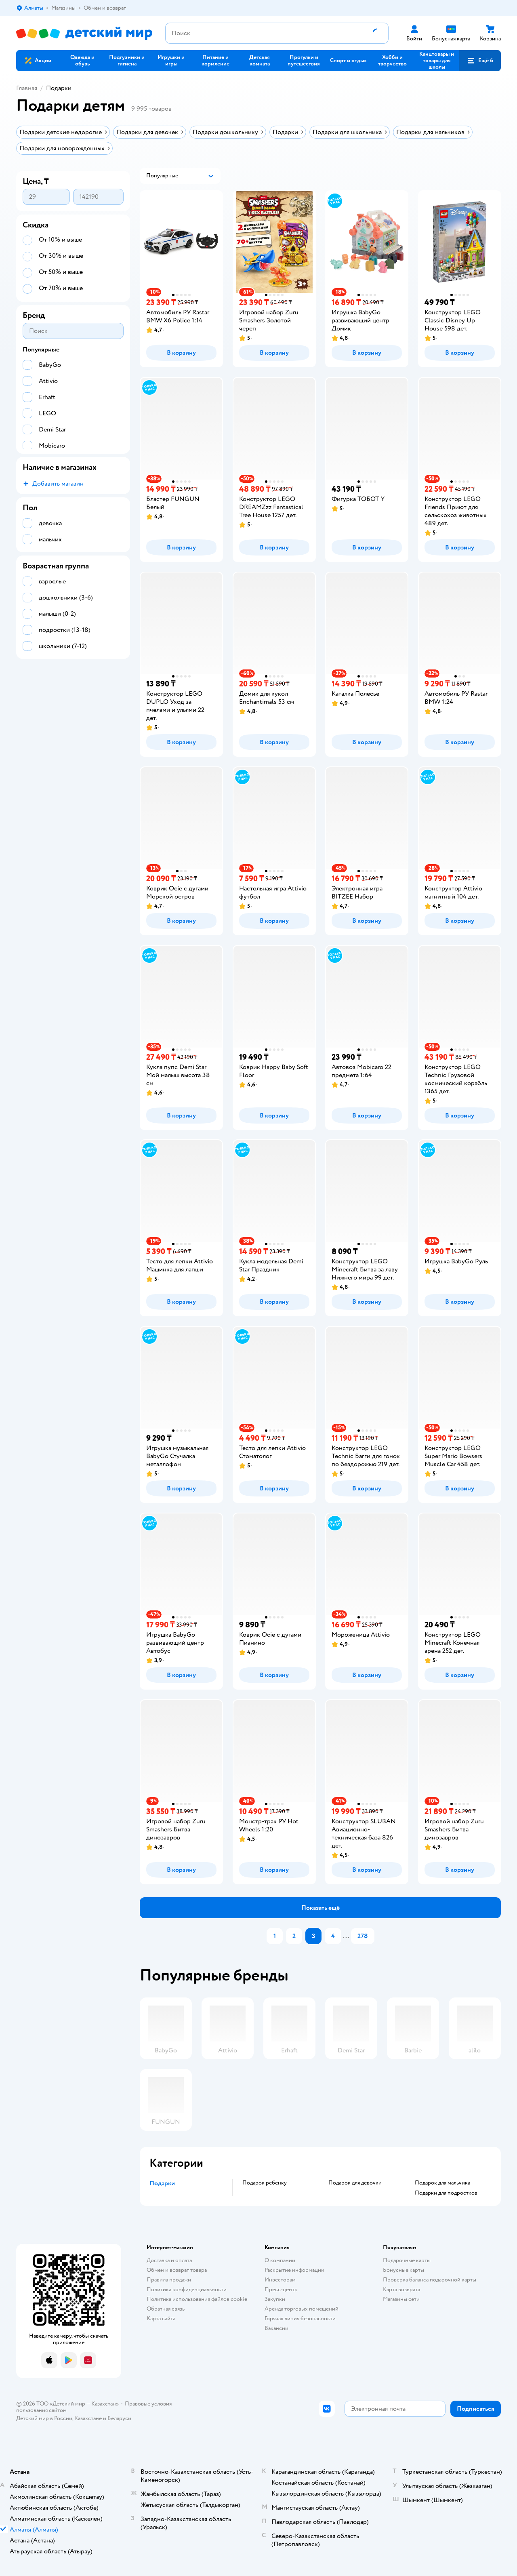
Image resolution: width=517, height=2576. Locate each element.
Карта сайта (161, 2318)
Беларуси (119, 2418)
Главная (26, 88)
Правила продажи (169, 2279)
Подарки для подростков (446, 2193)
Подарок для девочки (355, 2183)
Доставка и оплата (169, 2260)
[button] (480, 60)
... (346, 1936)
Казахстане (88, 2418)
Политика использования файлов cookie (197, 2299)
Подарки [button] (162, 2183)
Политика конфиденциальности (187, 2289)
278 (362, 1936)
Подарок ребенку (264, 2183)
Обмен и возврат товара (177, 2270)
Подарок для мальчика (442, 2183)
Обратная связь (166, 2308)
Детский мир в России (44, 2418)
